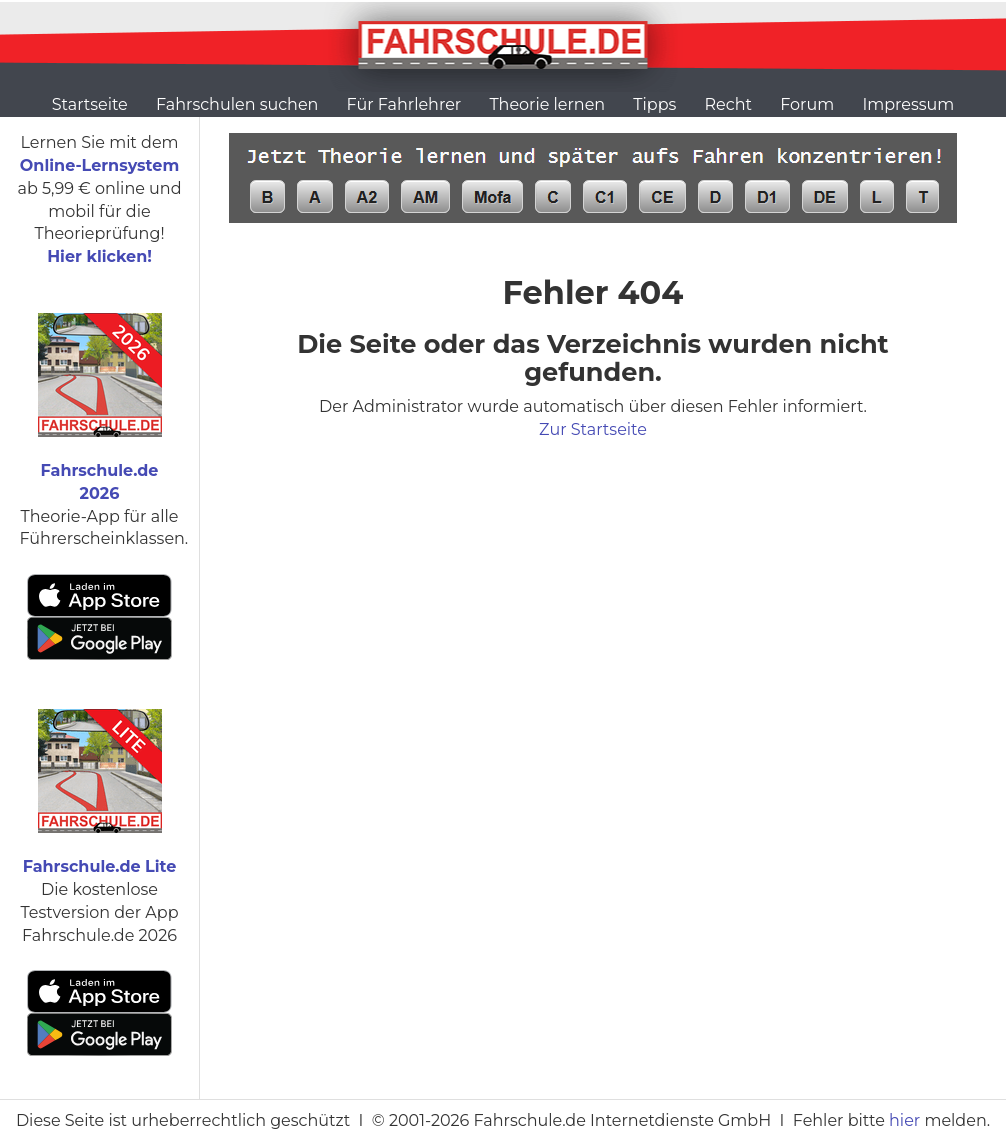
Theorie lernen (547, 104)
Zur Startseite (593, 429)
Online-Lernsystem (99, 165)
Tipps (654, 104)
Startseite (90, 104)
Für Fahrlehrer (404, 104)
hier (904, 1120)
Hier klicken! (99, 256)
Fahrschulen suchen (237, 104)
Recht (728, 104)
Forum (807, 104)
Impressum (908, 104)
